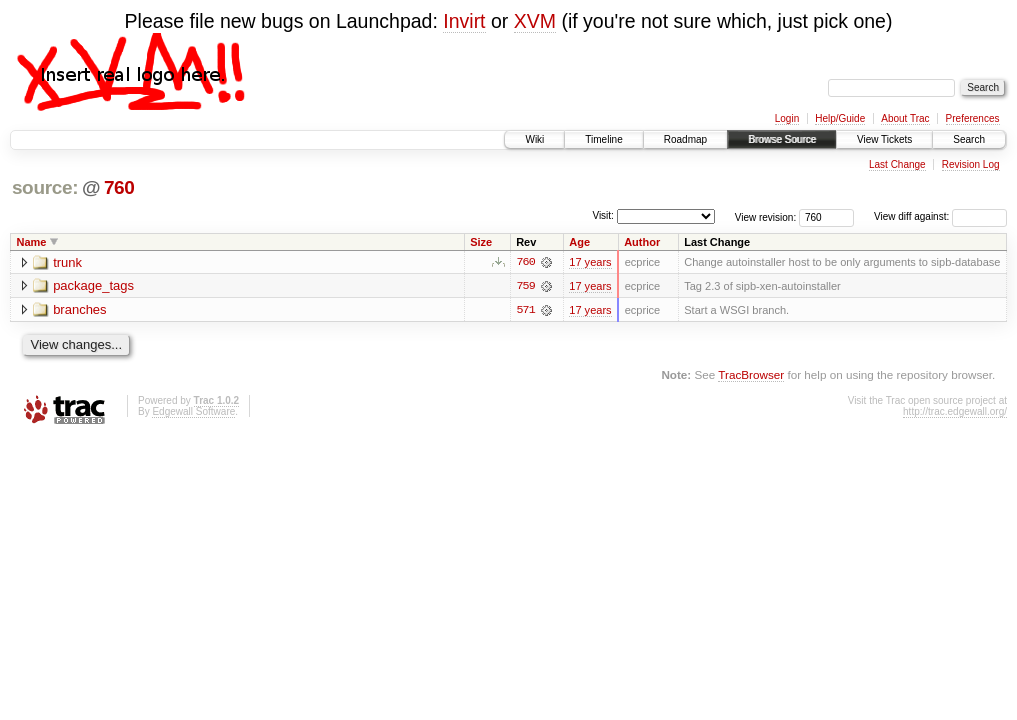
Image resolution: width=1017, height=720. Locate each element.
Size (481, 242)
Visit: (603, 215)
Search (969, 139)
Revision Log (971, 164)
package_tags (93, 286)
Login (787, 118)
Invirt (464, 21)
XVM (535, 21)
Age (579, 242)
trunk (67, 262)
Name (32, 242)
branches (79, 310)
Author (642, 242)
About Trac (905, 118)
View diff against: (940, 216)
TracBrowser (751, 374)
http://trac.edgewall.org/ (955, 411)
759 (526, 286)
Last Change (897, 164)
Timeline (603, 139)
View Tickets (884, 139)
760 (119, 187)
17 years (590, 262)
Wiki (534, 139)
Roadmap (685, 139)
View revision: (766, 216)
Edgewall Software (193, 411)
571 (526, 310)
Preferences (973, 118)
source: (45, 187)
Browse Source (782, 139)
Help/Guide (840, 118)
